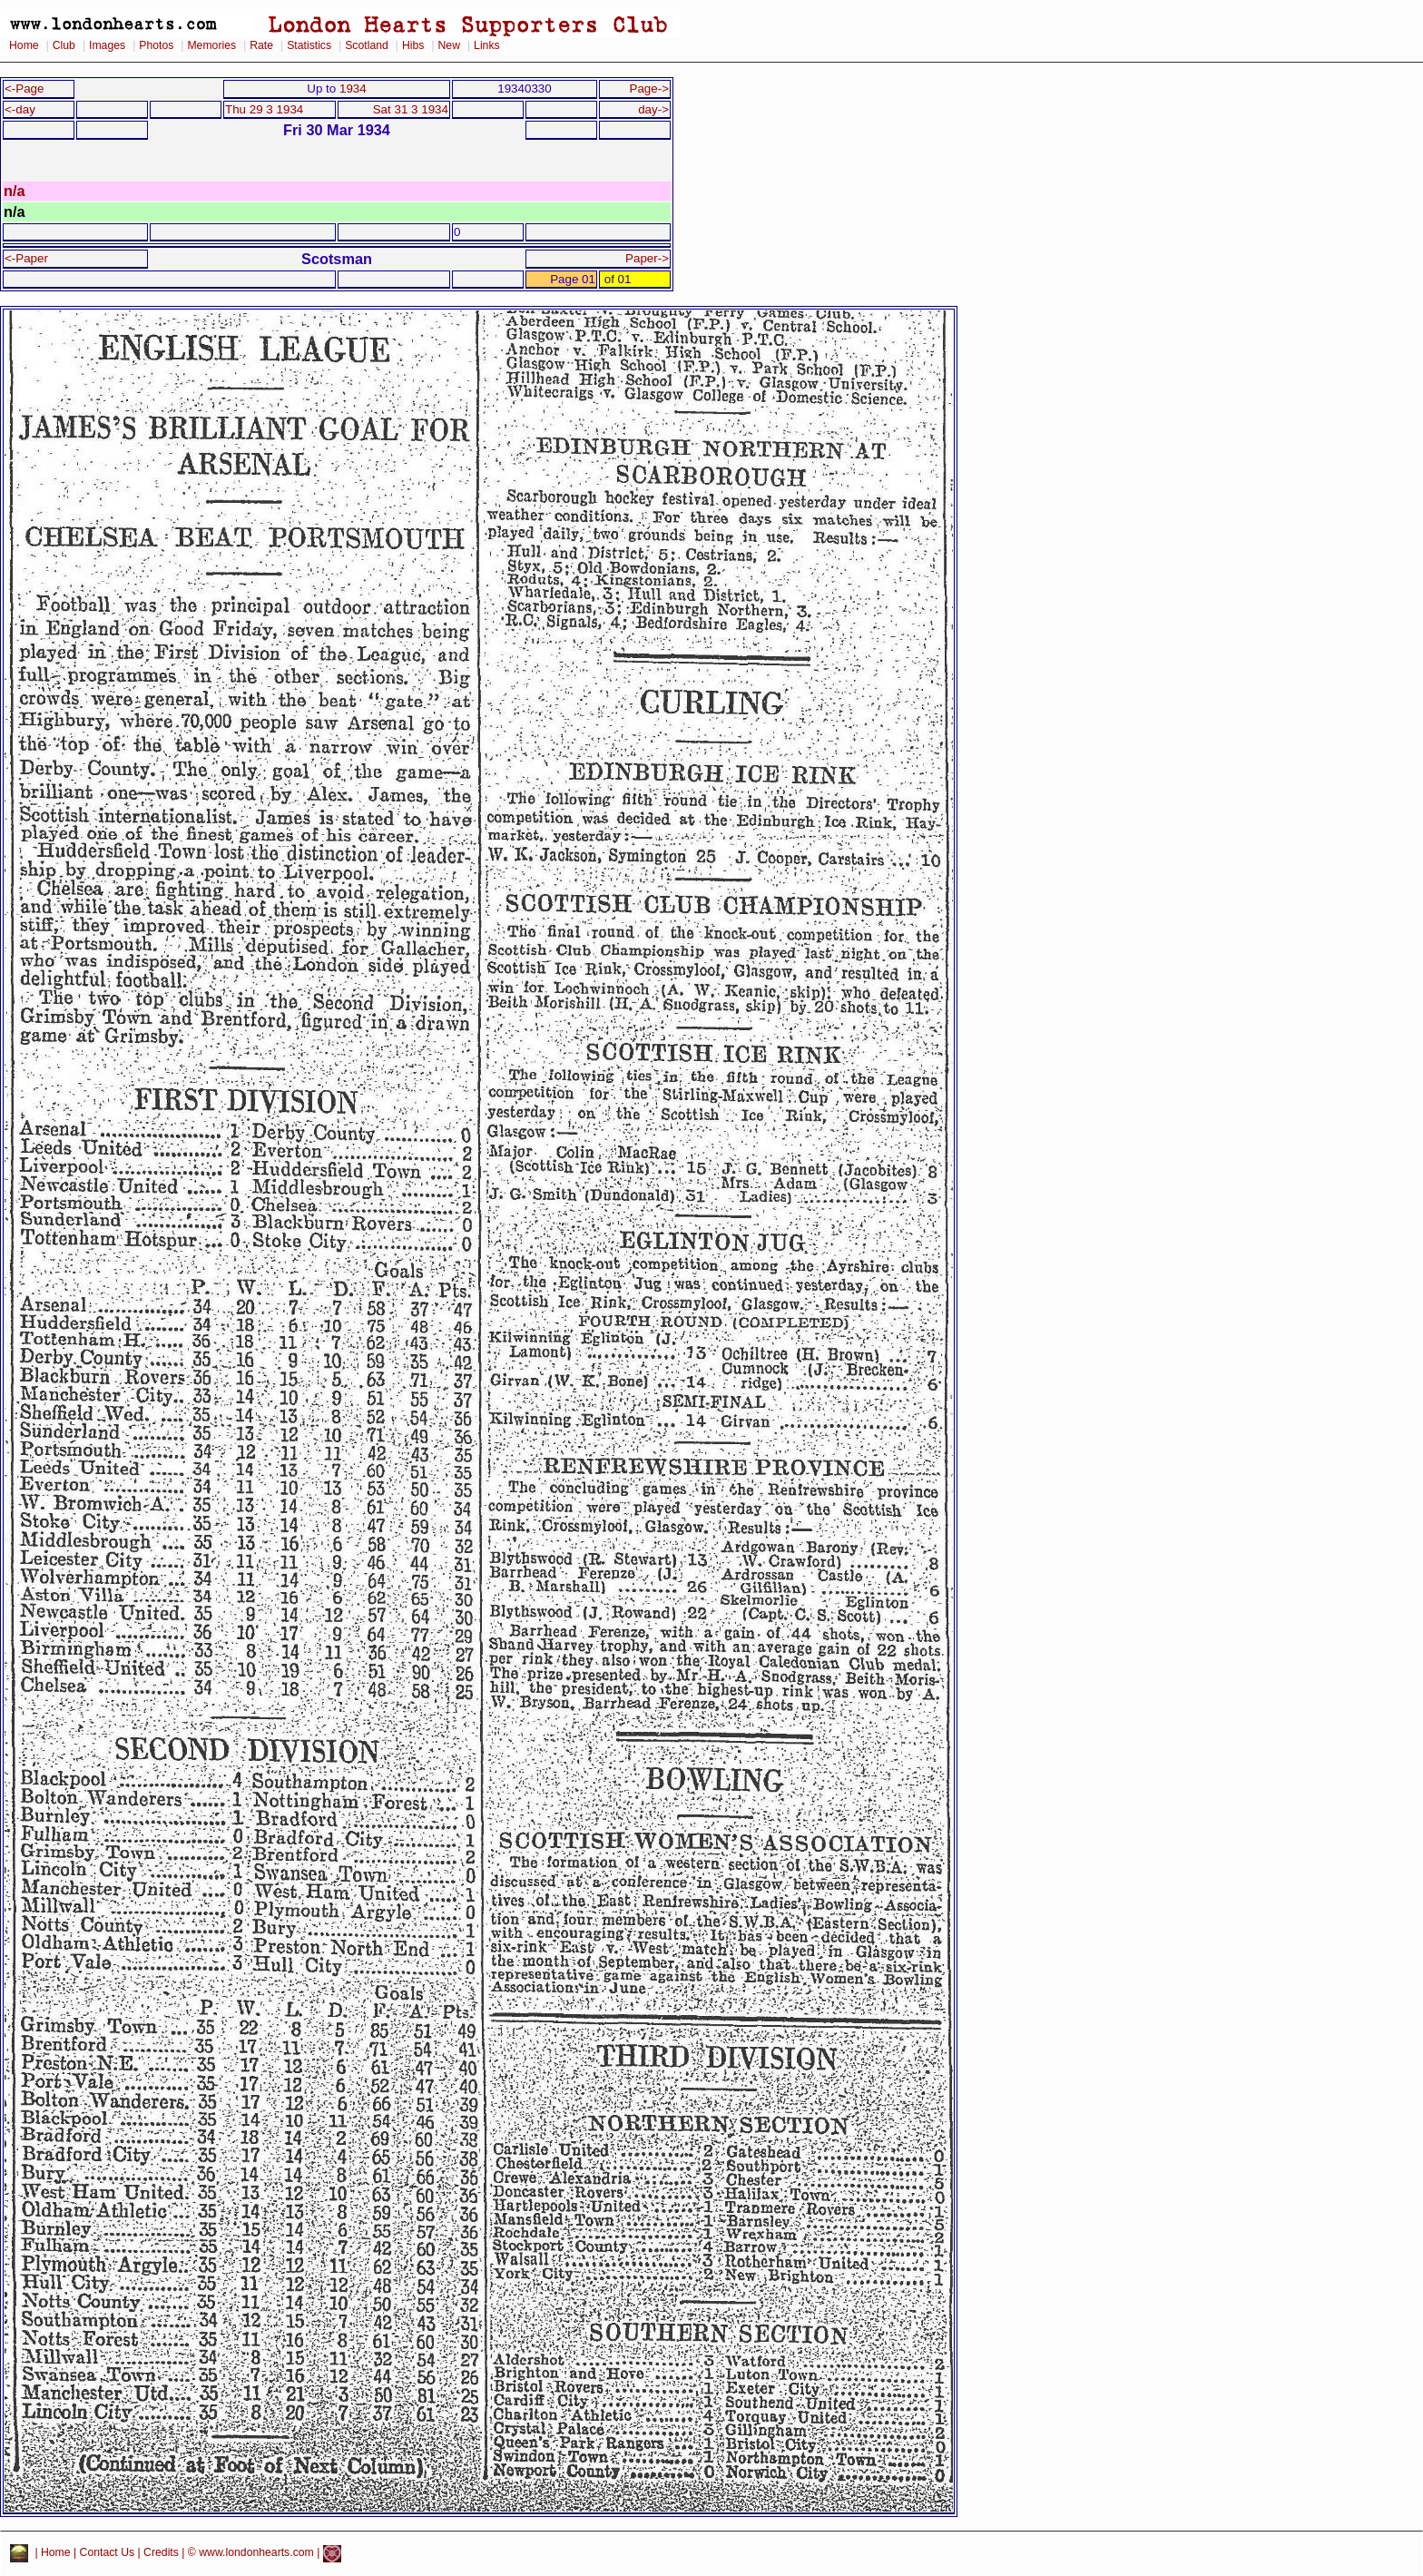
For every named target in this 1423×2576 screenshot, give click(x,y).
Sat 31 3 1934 (410, 109)
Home (24, 45)
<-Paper (26, 258)
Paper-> (647, 258)
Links (487, 45)
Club (64, 45)
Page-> (649, 88)
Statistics (309, 45)
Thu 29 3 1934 (264, 109)
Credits (161, 2553)
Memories (211, 45)
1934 (353, 88)
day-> (653, 109)
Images (107, 45)
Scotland (366, 45)
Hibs (413, 45)
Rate (261, 45)
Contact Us (107, 2553)
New (449, 45)
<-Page (24, 88)
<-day (20, 109)
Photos (156, 45)
